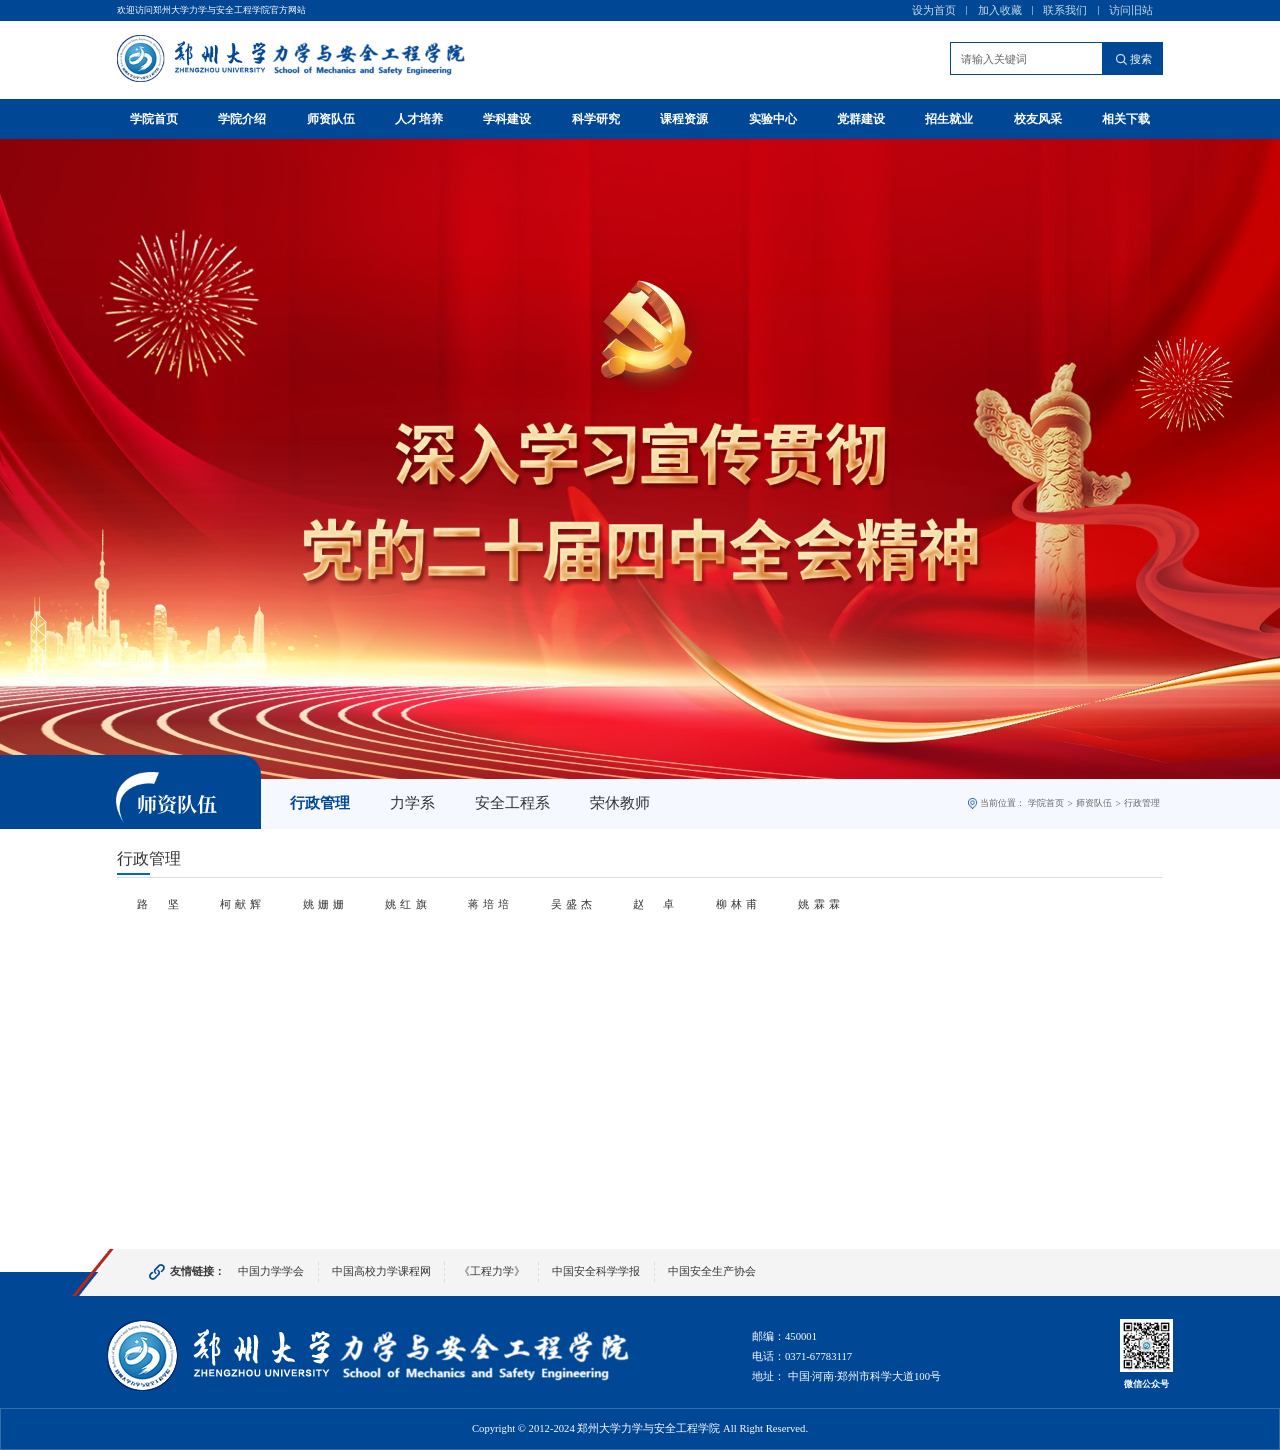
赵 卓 (653, 904)
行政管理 (320, 803)
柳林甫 (736, 904)
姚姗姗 (323, 904)
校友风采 (1038, 119)
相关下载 (1126, 119)
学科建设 (507, 119)
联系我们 (1065, 10)
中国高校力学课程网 (381, 1271)
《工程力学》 (492, 1271)
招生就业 (949, 119)
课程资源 (684, 119)
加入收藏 (1000, 10)
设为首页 (934, 10)
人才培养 (419, 119)
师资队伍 (331, 119)
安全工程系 (512, 803)
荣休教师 (620, 803)
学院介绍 (242, 119)
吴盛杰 (571, 904)
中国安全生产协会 (712, 1271)
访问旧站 (1131, 10)
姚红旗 (405, 904)
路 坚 (157, 904)
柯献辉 (240, 904)
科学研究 (596, 119)
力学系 (412, 803)
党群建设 (861, 119)
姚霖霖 (818, 904)
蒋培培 (488, 904)
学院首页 (154, 119)
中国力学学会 (271, 1271)
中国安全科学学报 (596, 1271)
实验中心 (773, 119)
